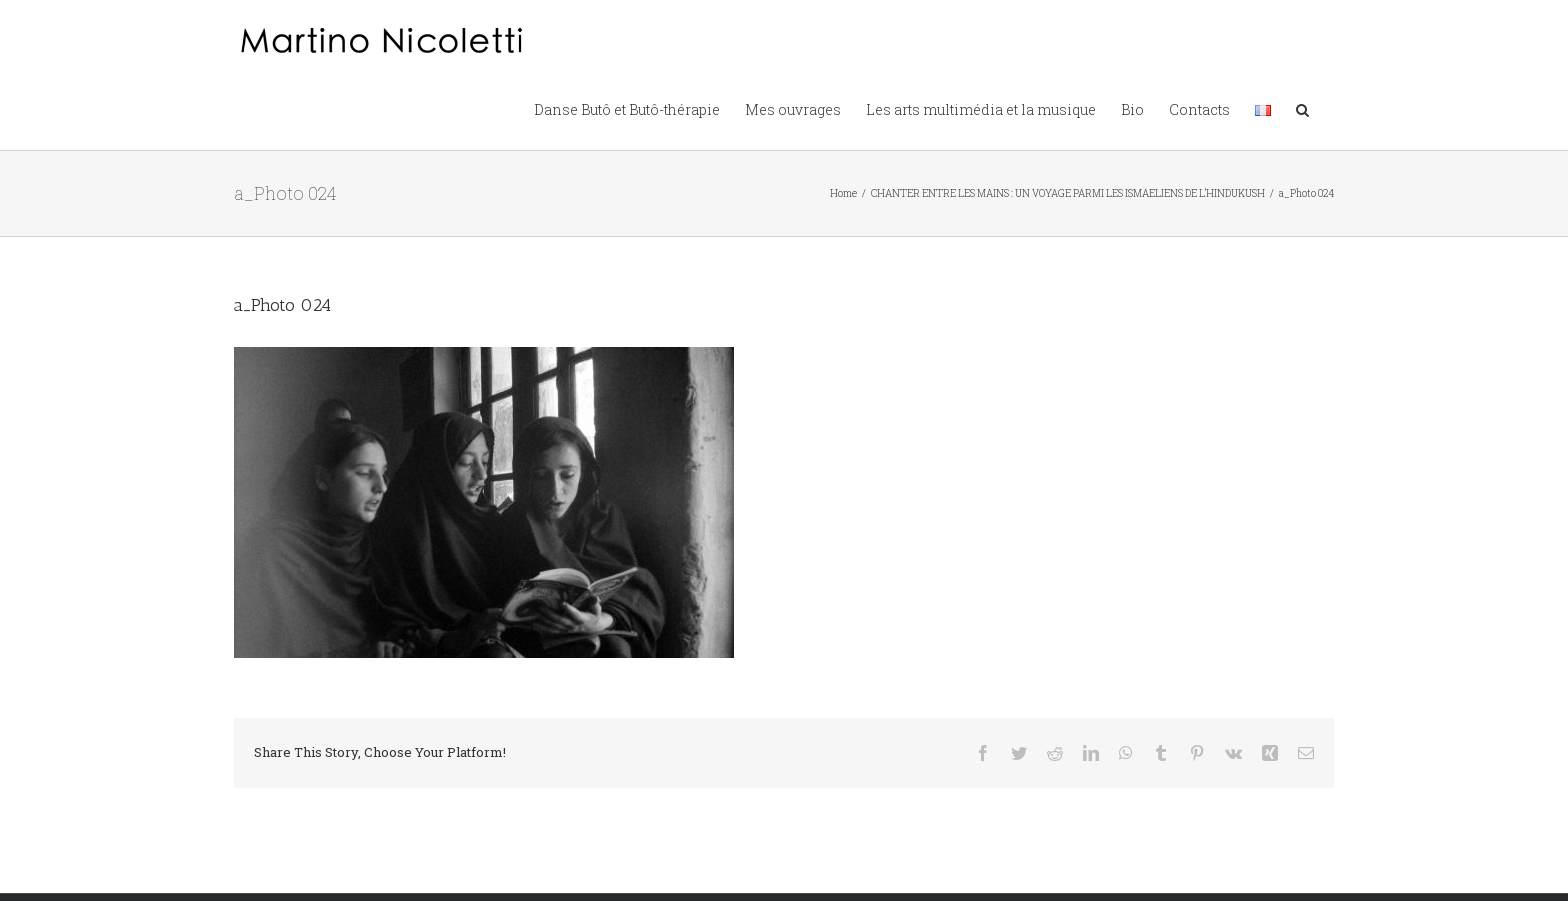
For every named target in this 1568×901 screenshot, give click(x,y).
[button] (1302, 108)
